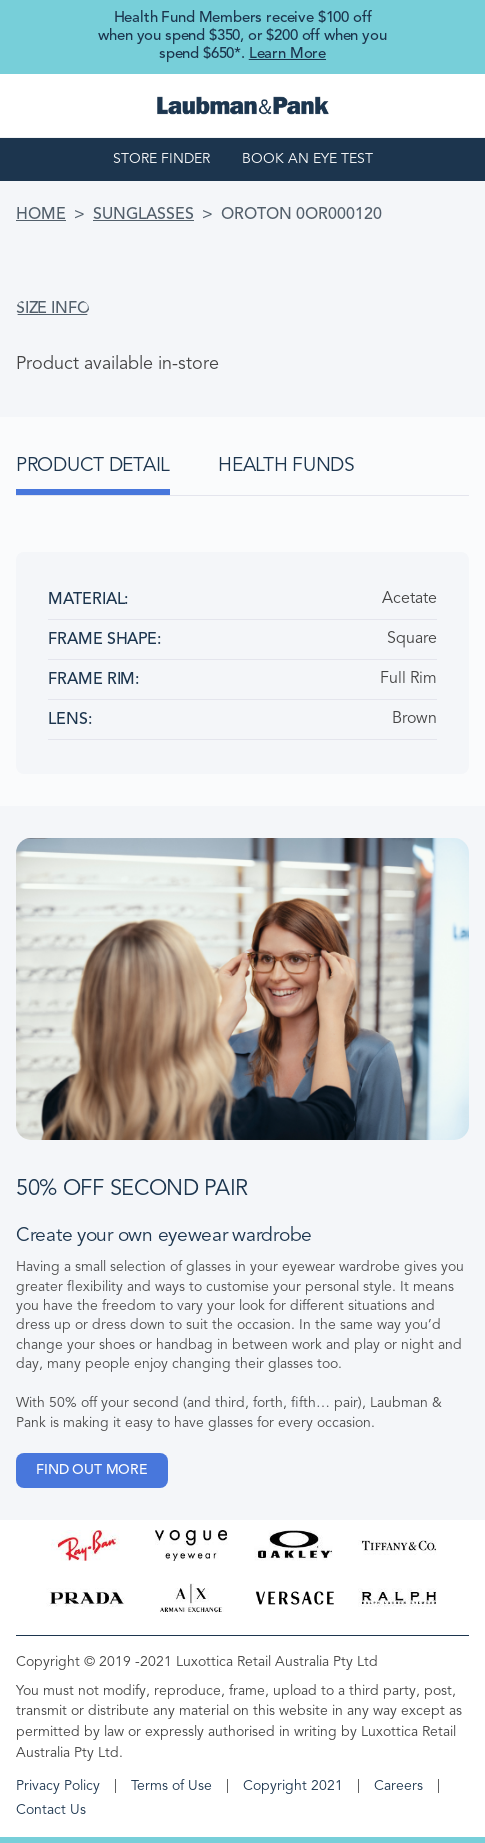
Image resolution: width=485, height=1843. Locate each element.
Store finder (161, 159)
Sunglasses (143, 215)
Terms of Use (171, 1786)
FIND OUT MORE (92, 1470)
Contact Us (51, 1810)
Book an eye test (307, 159)
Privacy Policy (58, 1786)
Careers (398, 1786)
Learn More (287, 54)
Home (41, 215)
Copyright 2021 (293, 1786)
